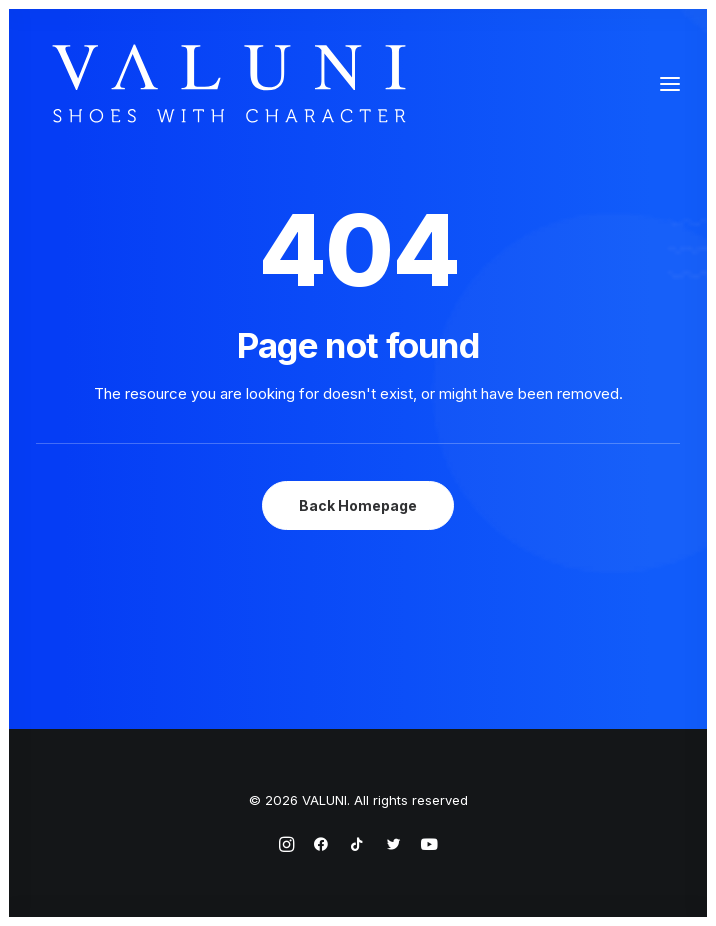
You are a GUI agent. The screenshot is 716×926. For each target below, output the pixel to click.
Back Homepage (358, 505)
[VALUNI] (229, 83)
